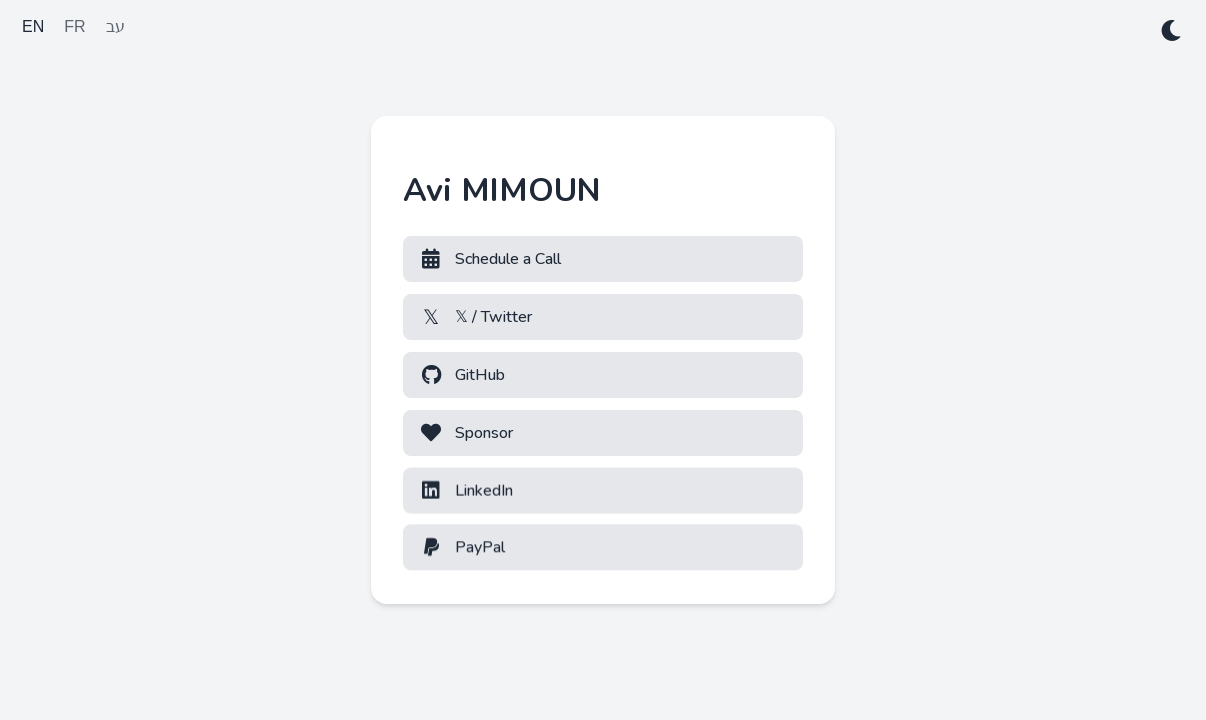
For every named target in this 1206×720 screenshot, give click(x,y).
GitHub (462, 375)
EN (33, 26)
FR (74, 26)
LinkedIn (466, 490)
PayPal (462, 547)
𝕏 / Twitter (475, 317)
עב (115, 26)
